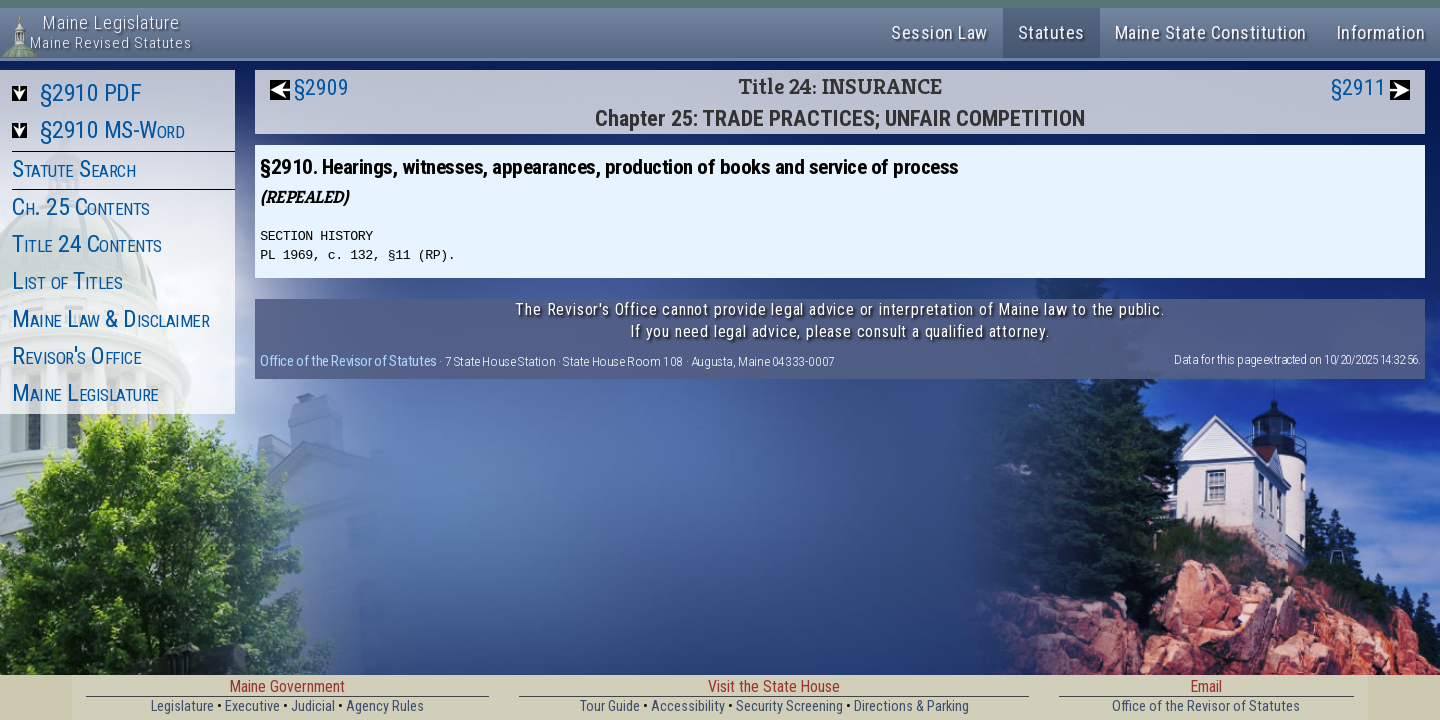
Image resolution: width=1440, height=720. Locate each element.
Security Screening (789, 706)
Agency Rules (385, 706)
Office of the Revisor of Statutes (348, 361)
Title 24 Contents (87, 244)
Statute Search (73, 169)
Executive (252, 706)
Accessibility (688, 706)
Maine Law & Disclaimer (110, 319)
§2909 (321, 87)
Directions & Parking (911, 706)
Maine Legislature (85, 393)
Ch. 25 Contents (81, 207)
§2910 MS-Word (112, 130)
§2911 (1358, 87)
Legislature (182, 706)
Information (1381, 32)
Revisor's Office (76, 356)
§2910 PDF (91, 93)
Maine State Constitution (1211, 32)
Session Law (939, 32)
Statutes (1051, 32)
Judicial (313, 706)
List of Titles (67, 281)
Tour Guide (610, 706)
